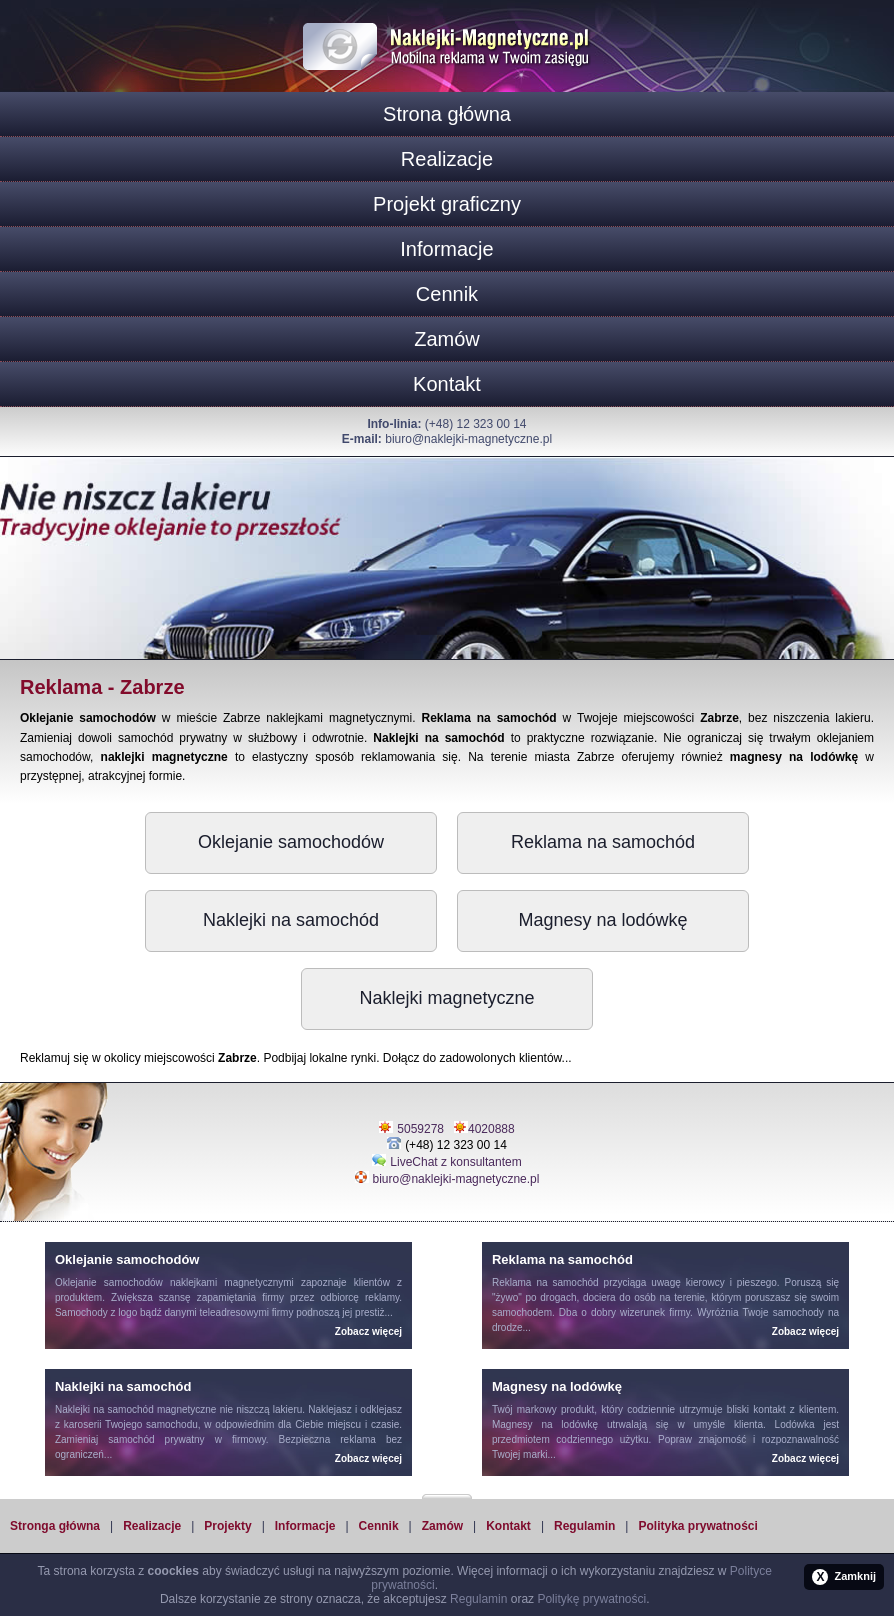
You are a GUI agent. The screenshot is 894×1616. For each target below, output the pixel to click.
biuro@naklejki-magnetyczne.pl (468, 439)
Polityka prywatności (697, 1526)
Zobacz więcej (368, 1331)
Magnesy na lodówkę (602, 920)
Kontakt (447, 384)
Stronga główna (55, 1526)
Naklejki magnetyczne (446, 998)
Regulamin (584, 1526)
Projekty (227, 1526)
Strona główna (447, 114)
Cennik (447, 294)
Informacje (446, 249)
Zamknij (844, 1577)
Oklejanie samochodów (291, 842)
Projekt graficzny (447, 204)
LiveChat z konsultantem (455, 1162)
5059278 (420, 1129)
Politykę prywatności (591, 1599)
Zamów (447, 339)
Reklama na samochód (603, 842)
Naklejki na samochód (291, 920)
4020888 (491, 1129)
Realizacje (447, 159)
